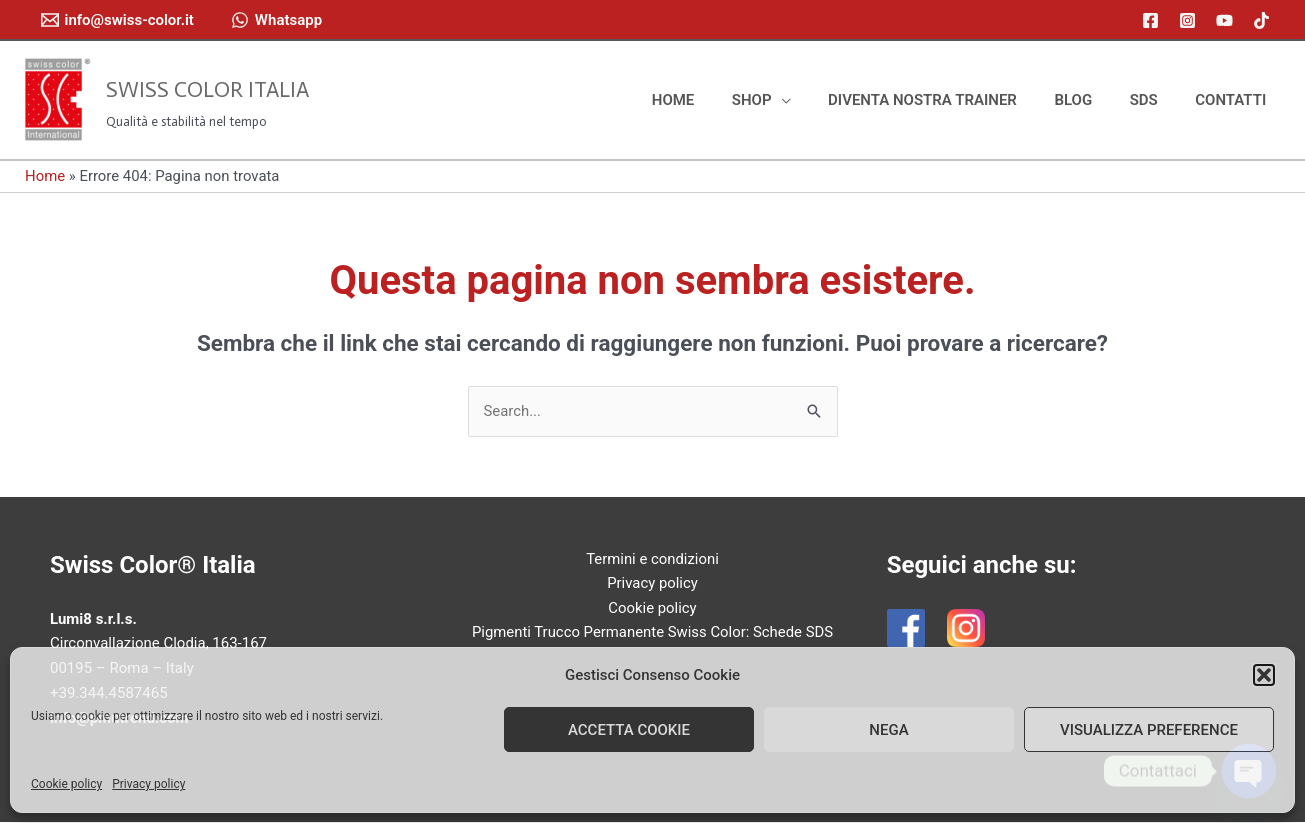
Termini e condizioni (653, 559)
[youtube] (1227, 20)
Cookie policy (66, 784)
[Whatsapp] (276, 20)
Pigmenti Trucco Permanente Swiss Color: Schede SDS (652, 633)
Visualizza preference (1149, 730)
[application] (814, 100)
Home (45, 176)
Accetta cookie (629, 730)
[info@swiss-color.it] (117, 20)
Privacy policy (148, 784)
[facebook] (1153, 20)
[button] (1264, 675)
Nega (888, 730)
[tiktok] (1264, 20)
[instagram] (1190, 20)
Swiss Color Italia (207, 89)
